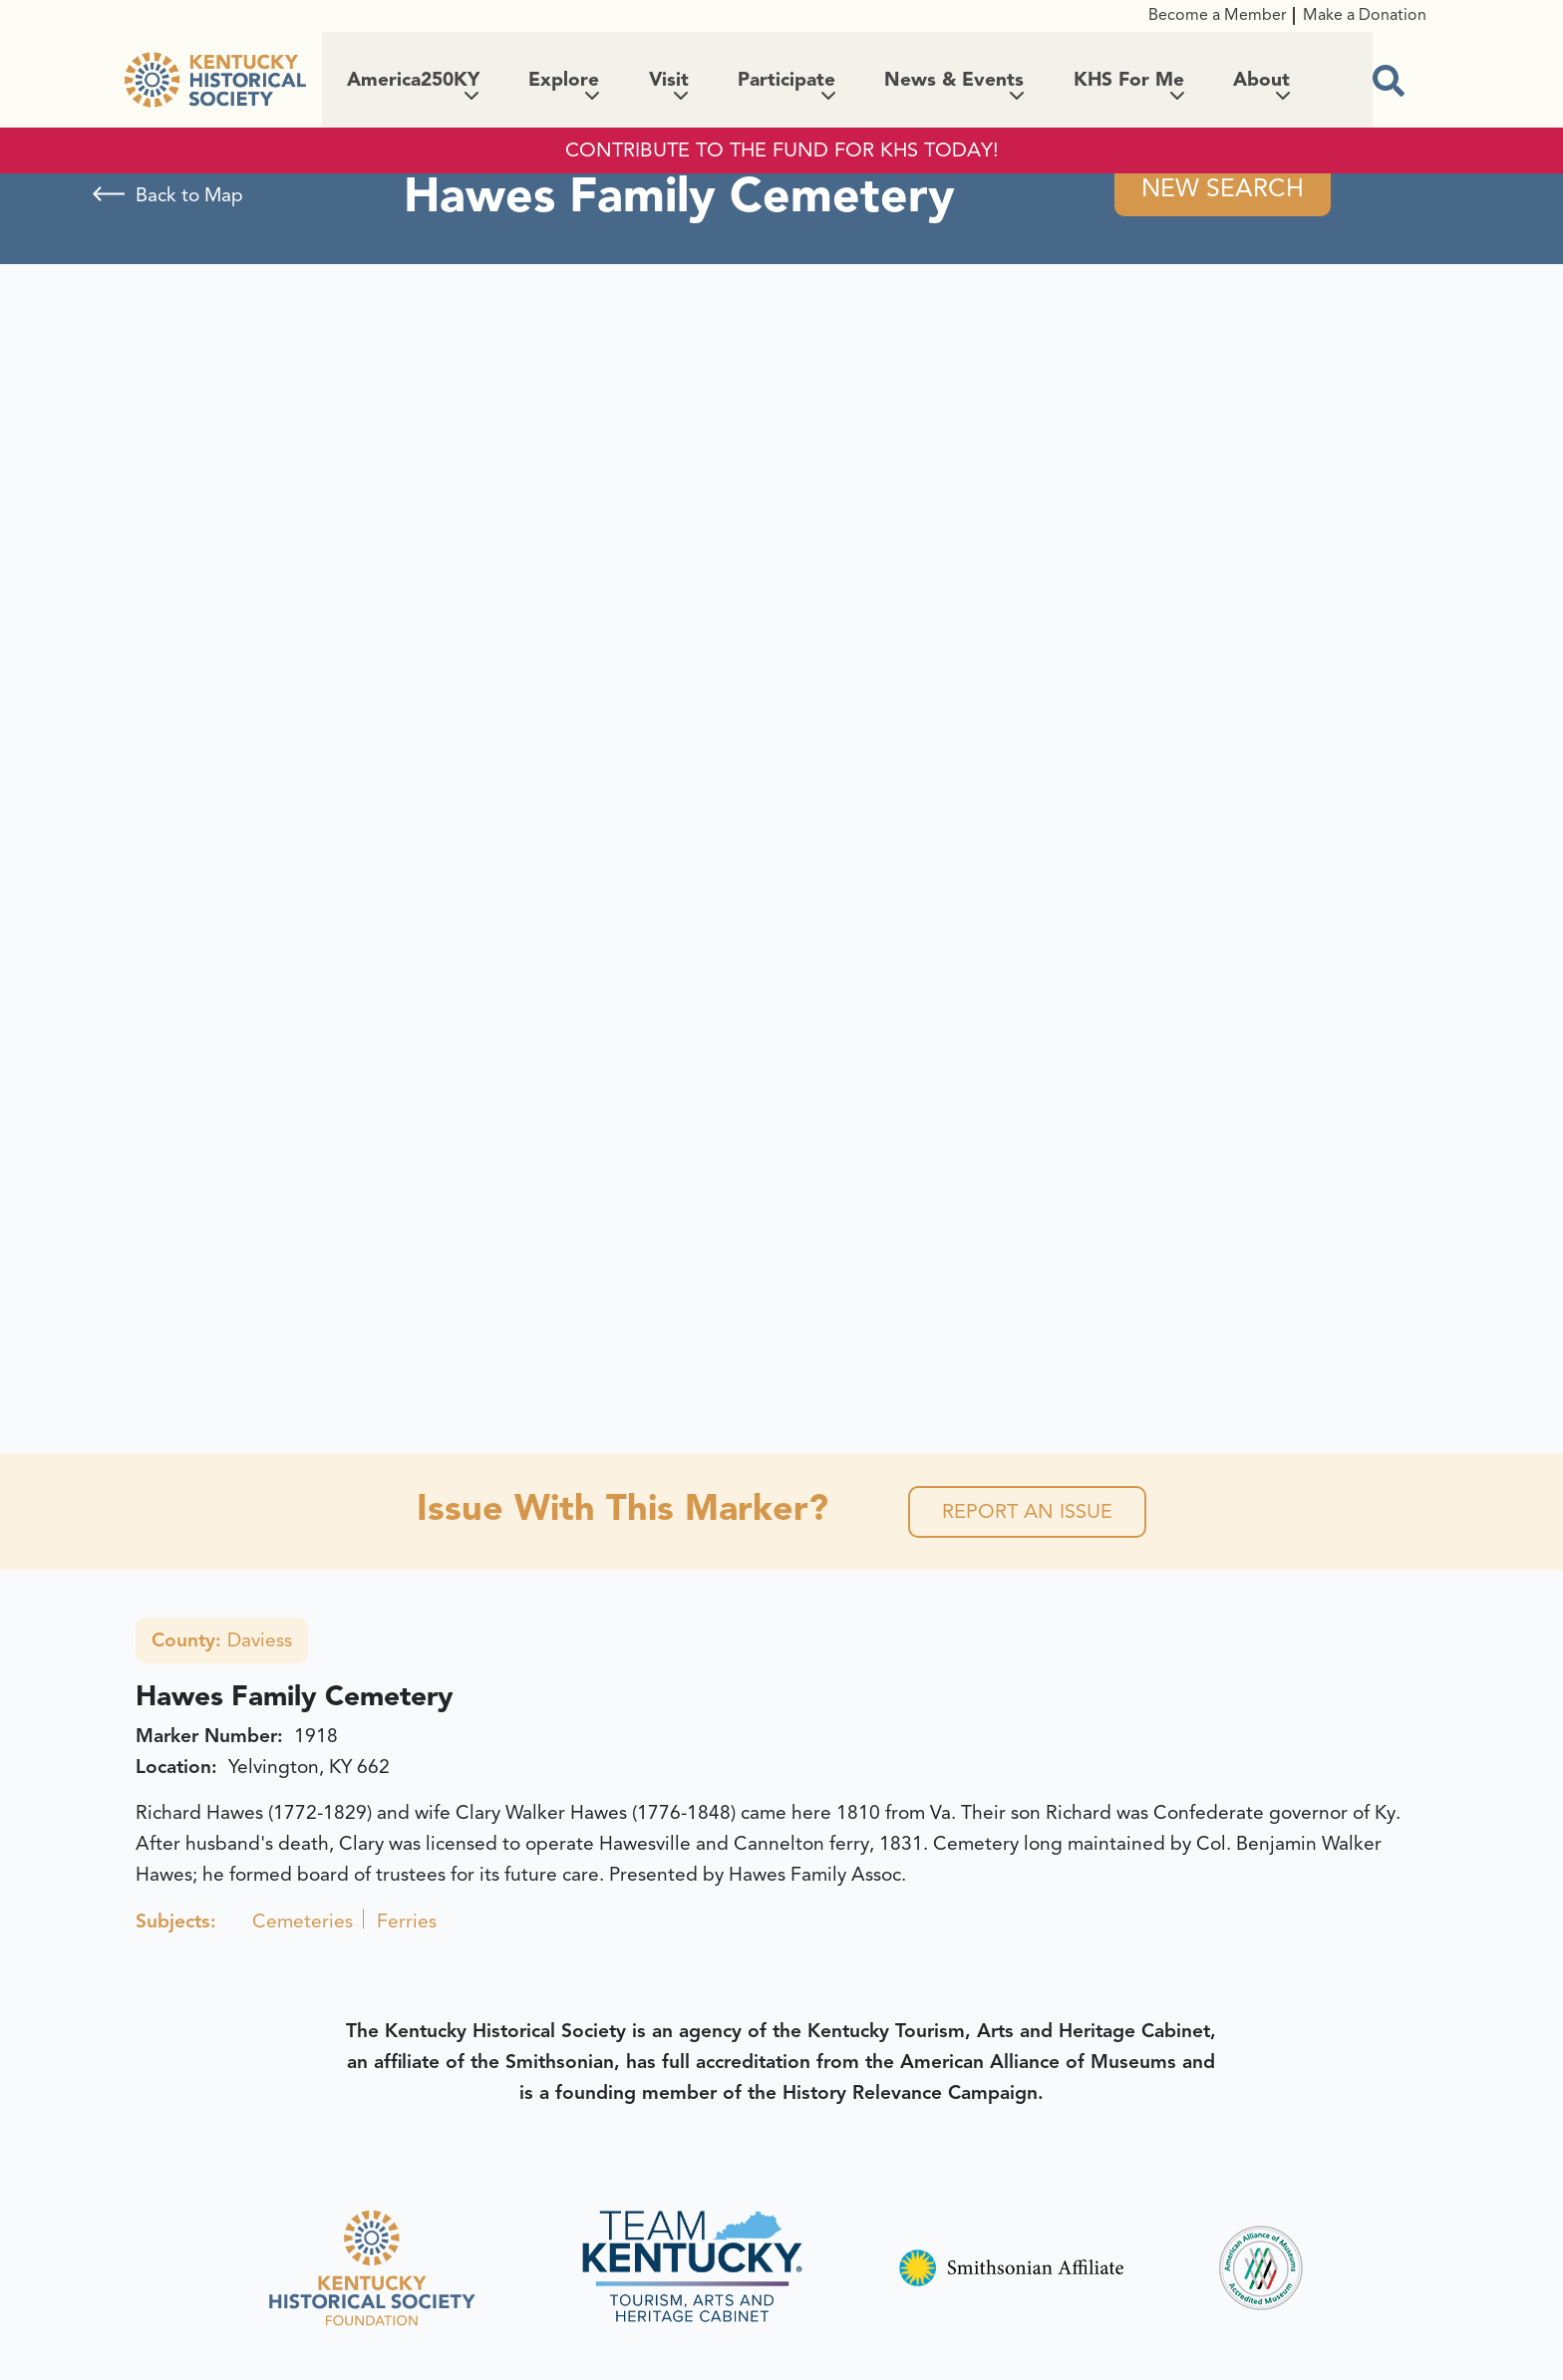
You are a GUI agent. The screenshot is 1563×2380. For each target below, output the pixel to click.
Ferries (407, 1922)
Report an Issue (1027, 1511)
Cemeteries (302, 1922)
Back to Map (189, 195)
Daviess (222, 1640)
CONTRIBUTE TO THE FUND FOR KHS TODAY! (782, 150)
